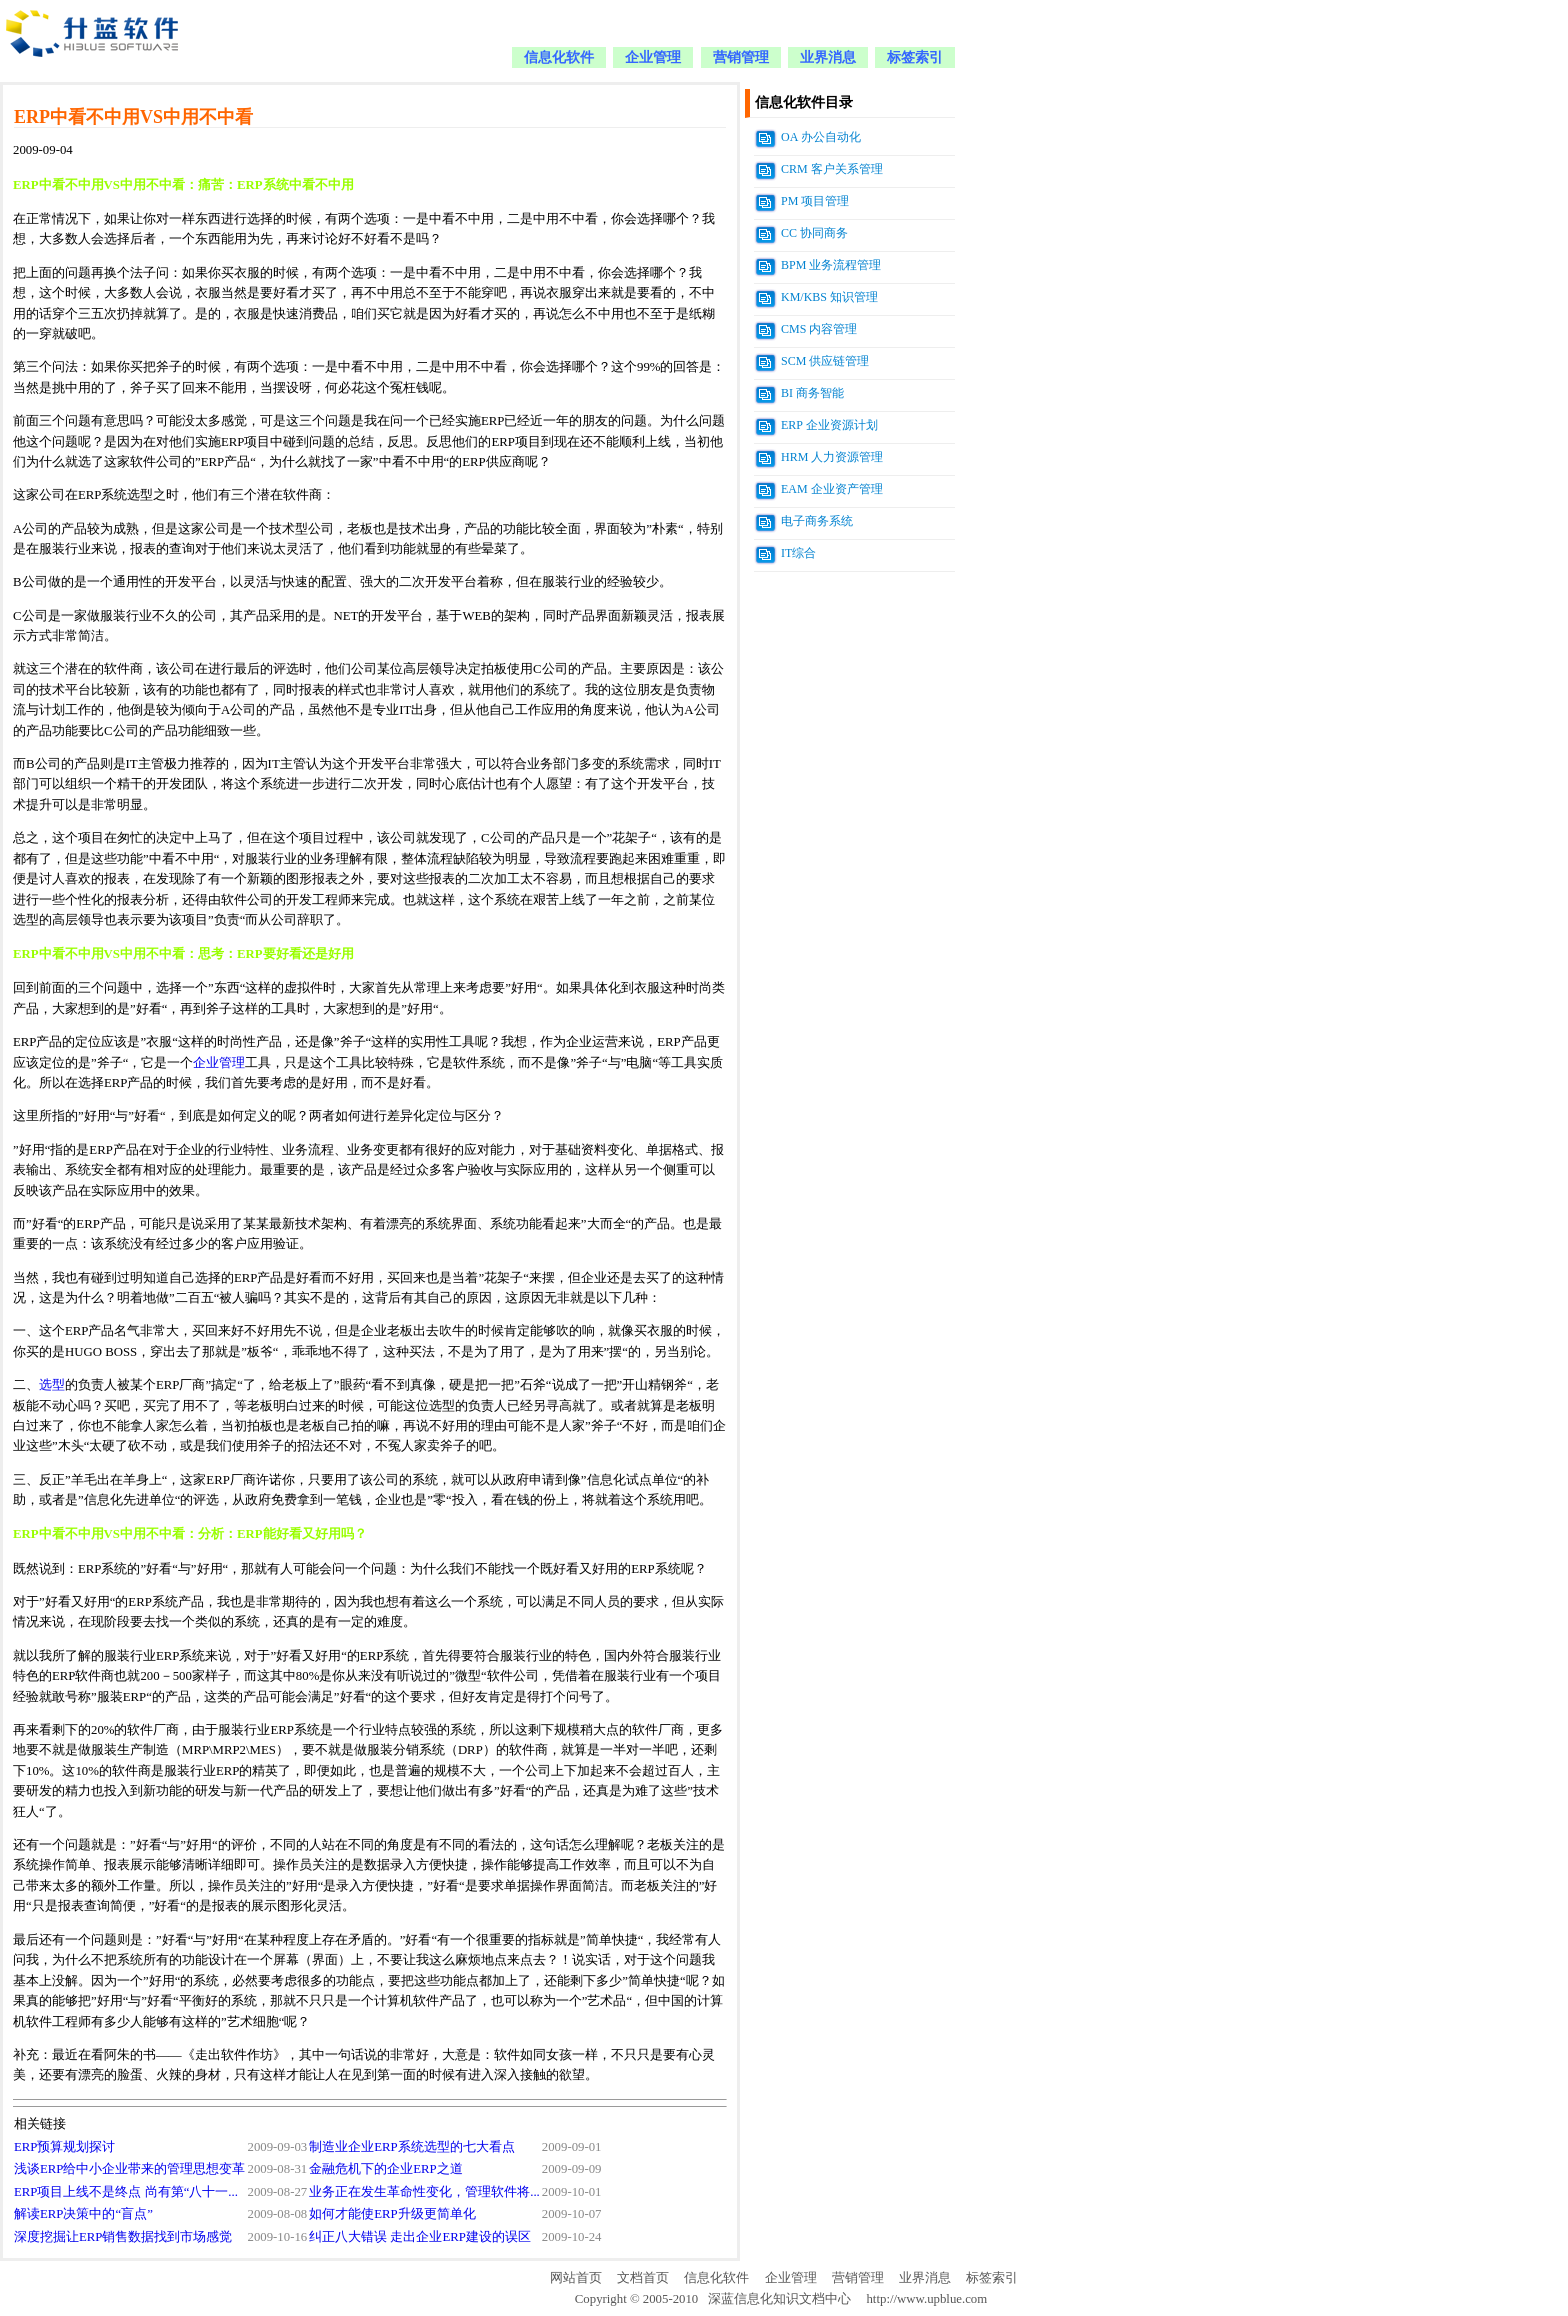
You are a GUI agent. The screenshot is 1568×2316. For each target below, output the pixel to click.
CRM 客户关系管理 (832, 169)
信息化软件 (559, 57)
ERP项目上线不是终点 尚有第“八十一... (126, 2192)
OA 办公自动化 (821, 137)
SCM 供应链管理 (825, 361)
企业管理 (653, 57)
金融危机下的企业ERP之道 (385, 2169)
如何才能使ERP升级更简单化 (392, 2214)
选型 (52, 1385)
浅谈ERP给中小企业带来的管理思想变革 (129, 2169)
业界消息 (828, 57)
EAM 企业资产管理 (832, 489)
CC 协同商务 (814, 233)
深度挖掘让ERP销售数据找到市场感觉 (123, 2237)
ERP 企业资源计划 (829, 425)
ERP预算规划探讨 (64, 2147)
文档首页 (643, 2278)
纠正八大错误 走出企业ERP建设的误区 (420, 2237)
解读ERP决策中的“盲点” (83, 2214)
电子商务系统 (817, 521)
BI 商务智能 (812, 393)
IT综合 (798, 553)
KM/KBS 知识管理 (829, 297)
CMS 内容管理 (819, 329)
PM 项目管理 (815, 201)
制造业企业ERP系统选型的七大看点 (411, 2147)
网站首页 (576, 2278)
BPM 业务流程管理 (831, 265)
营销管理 (741, 57)
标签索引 (915, 57)
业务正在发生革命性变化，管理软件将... (424, 2192)
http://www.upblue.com (926, 2299)
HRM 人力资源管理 (832, 457)
